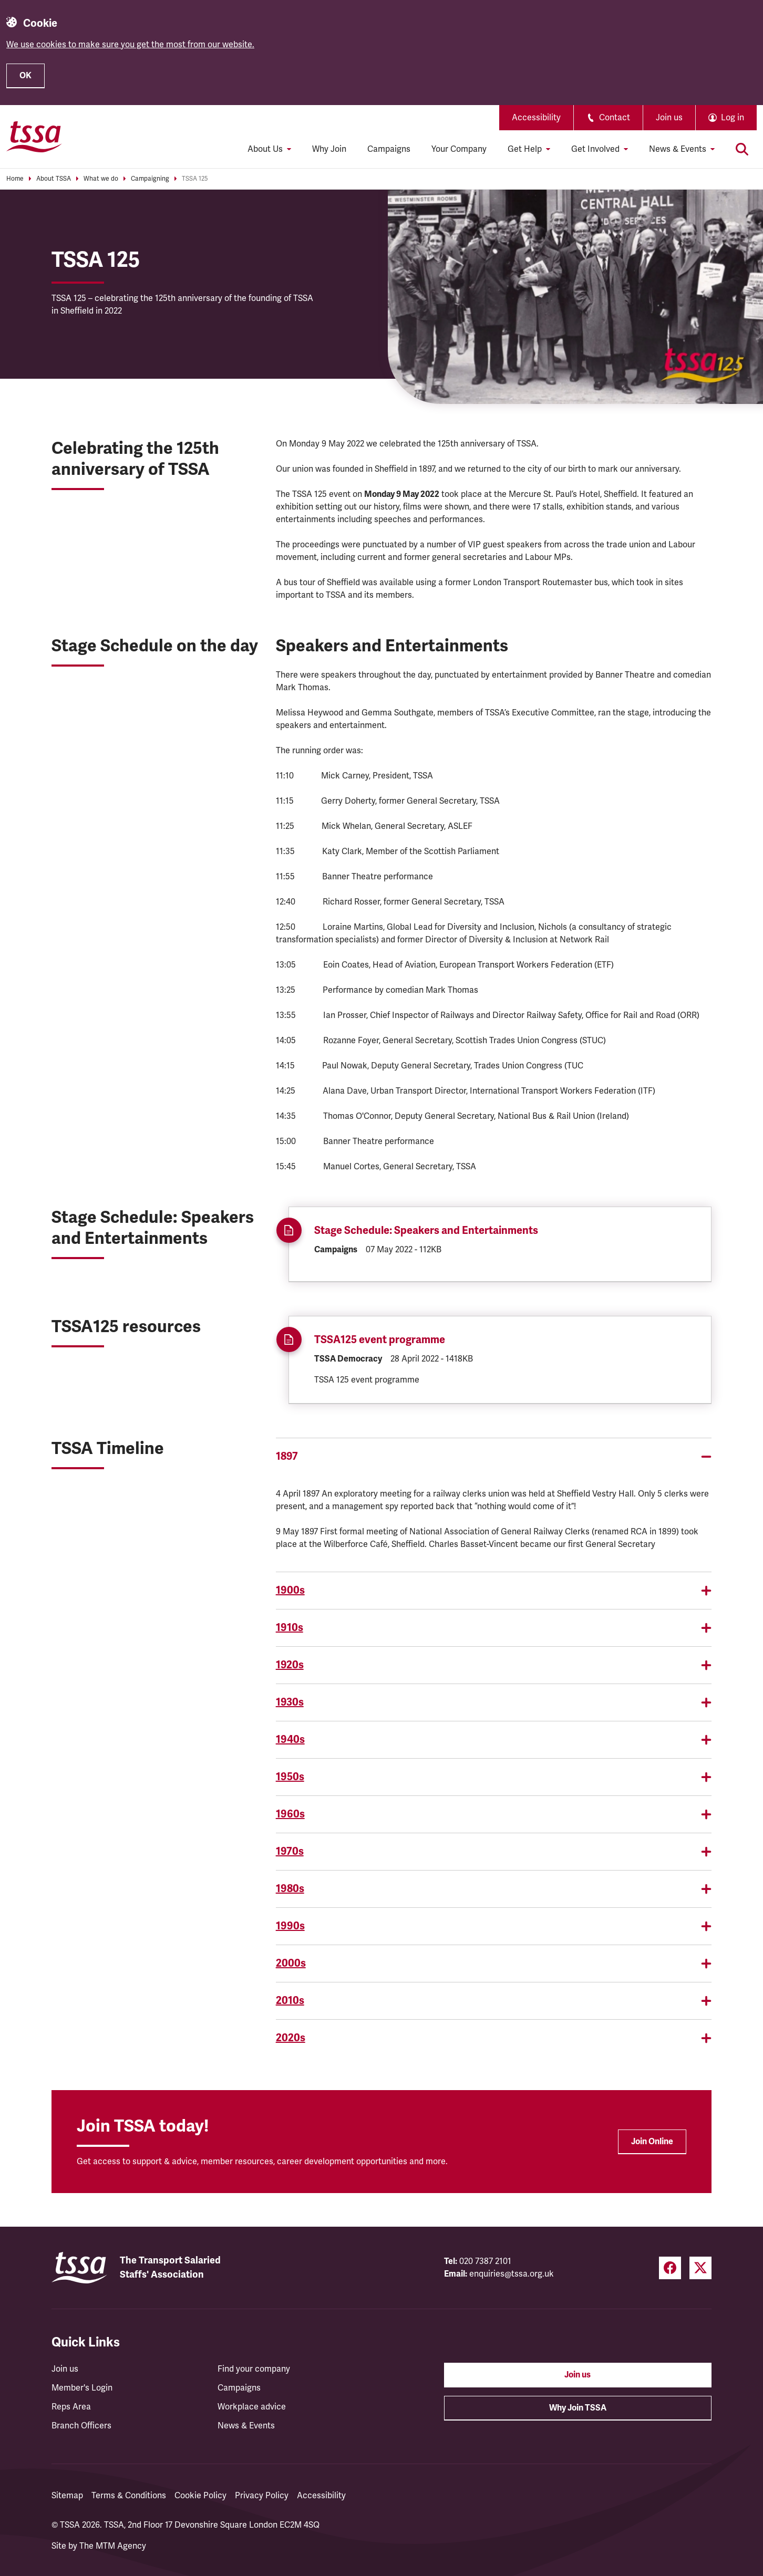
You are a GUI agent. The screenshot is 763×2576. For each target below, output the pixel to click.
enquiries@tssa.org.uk (511, 2274)
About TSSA (53, 179)
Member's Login (81, 2388)
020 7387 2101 (485, 2261)
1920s (494, 1664)
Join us (669, 117)
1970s (494, 1851)
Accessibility (536, 117)
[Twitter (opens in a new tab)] (700, 2268)
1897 (494, 1456)
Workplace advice (252, 2407)
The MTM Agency (112, 2546)
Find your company (254, 2369)
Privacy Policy (261, 2495)
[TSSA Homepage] (34, 136)
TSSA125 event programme (379, 1339)
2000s (494, 1963)
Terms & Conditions (128, 2495)
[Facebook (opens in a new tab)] (670, 2268)
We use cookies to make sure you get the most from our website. (130, 44)
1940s (494, 1739)
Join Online (652, 2141)
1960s (494, 1814)
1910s (494, 1627)
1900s (494, 1590)
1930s (494, 1702)
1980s (494, 1888)
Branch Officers (81, 2426)
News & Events (246, 2426)
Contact (608, 117)
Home (15, 179)
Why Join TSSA (577, 2408)
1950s (494, 1776)
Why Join (329, 149)
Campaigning (150, 179)
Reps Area (71, 2407)
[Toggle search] (742, 149)
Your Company (459, 149)
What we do (101, 179)
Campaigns (388, 149)
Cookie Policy (200, 2495)
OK (25, 75)
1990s (494, 1926)
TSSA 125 (195, 179)
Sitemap (67, 2495)
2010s (494, 2000)
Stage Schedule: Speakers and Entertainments (426, 1230)
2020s (494, 2037)
